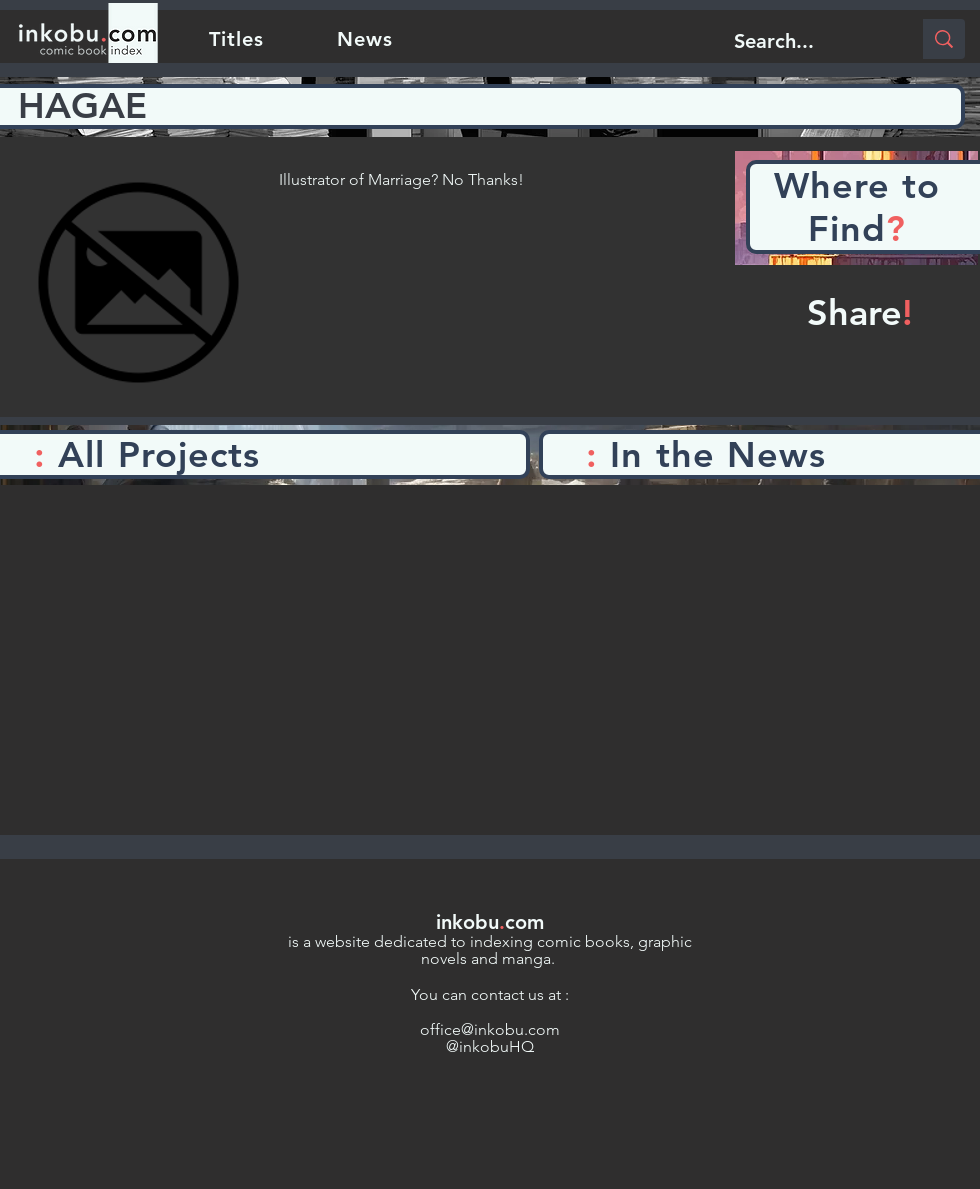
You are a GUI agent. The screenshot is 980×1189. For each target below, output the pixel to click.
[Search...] (807, 41)
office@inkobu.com (490, 1029)
